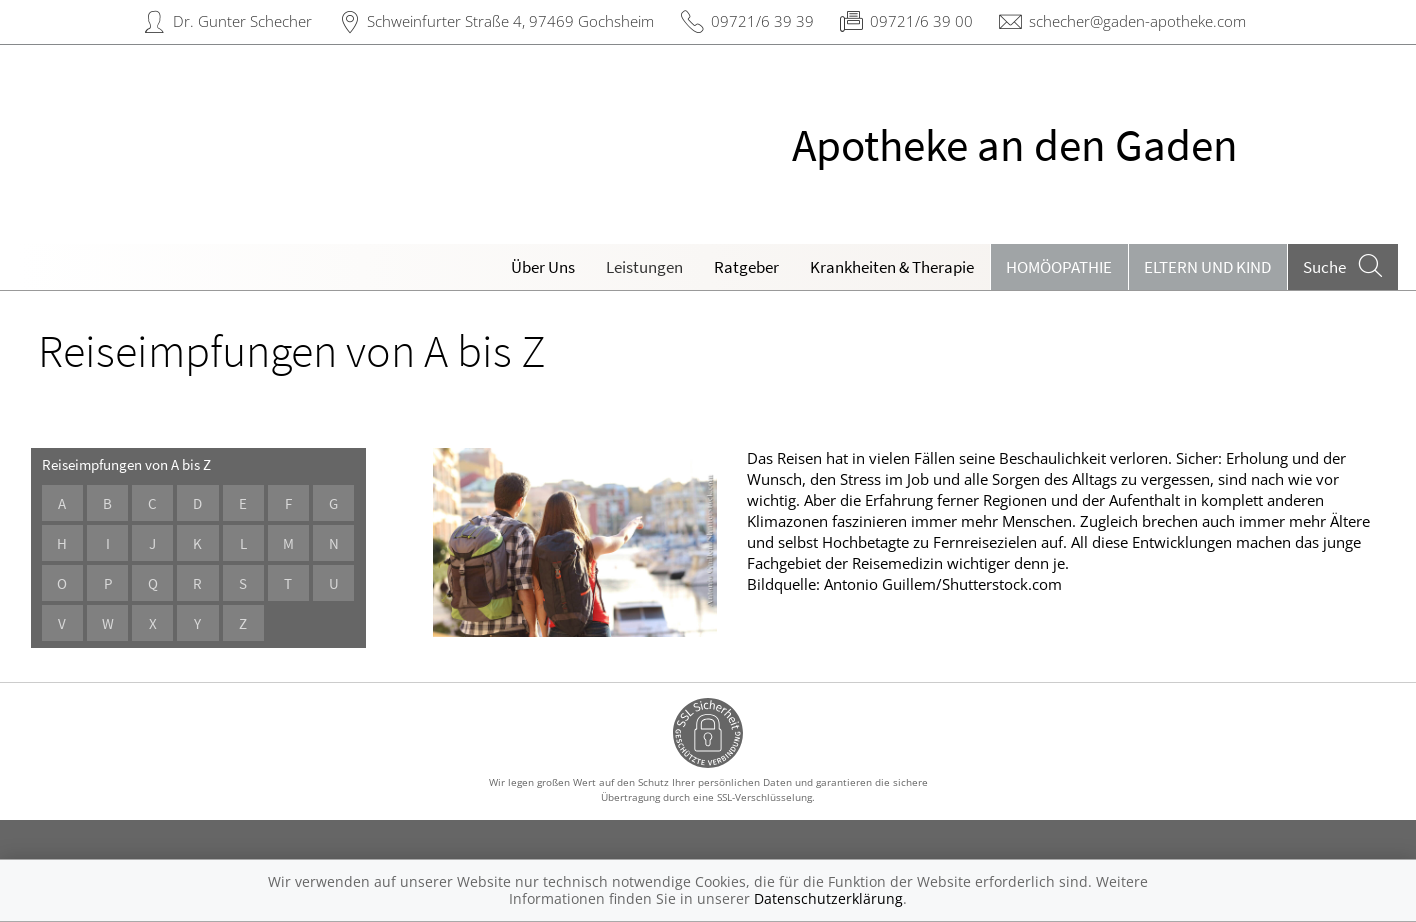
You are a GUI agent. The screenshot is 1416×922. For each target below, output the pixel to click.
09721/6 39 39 (762, 21)
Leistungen (644, 267)
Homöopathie (1059, 267)
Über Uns (543, 267)
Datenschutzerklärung (828, 898)
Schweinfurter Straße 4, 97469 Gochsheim (510, 21)
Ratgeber (746, 267)
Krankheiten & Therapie (892, 267)
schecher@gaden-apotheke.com (1137, 21)
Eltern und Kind (1207, 267)
